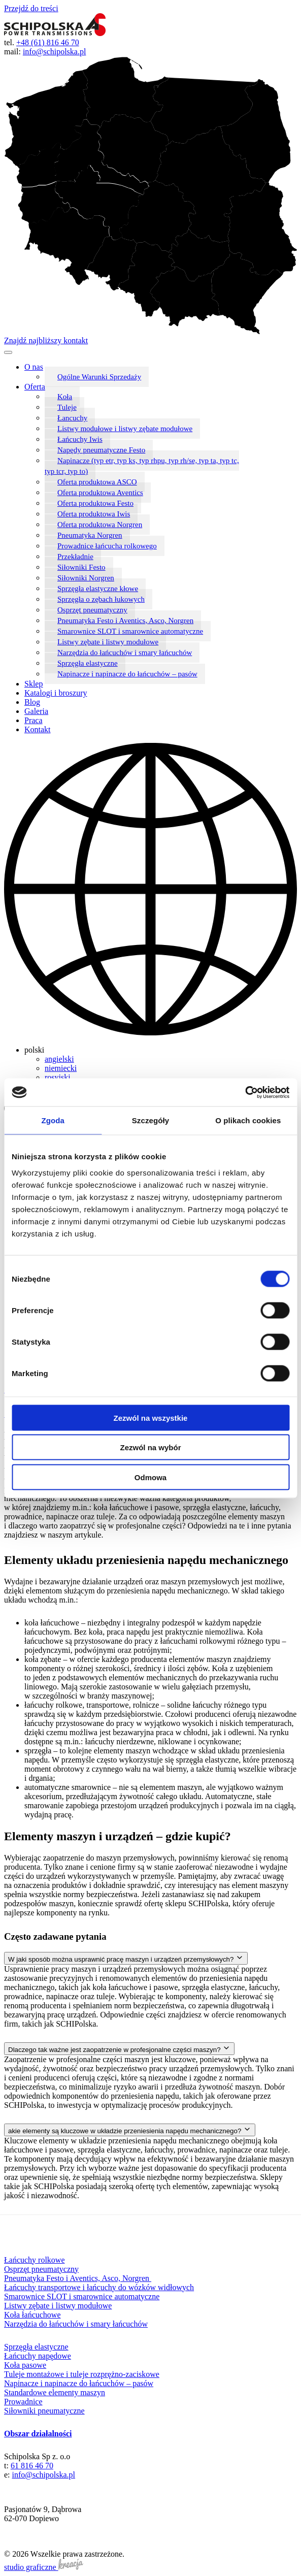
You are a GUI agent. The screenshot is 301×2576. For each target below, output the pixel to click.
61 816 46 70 (32, 2465)
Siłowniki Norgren (85, 578)
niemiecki (61, 1068)
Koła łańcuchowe (32, 2314)
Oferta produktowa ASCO (97, 482)
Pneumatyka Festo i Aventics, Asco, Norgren (125, 620)
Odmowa (150, 1477)
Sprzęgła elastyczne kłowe (97, 588)
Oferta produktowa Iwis (93, 514)
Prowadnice (23, 2401)
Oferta (34, 386)
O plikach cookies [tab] (248, 1120)
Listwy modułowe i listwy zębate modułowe (124, 429)
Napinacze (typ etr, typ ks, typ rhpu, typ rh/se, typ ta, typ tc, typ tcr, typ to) (142, 465)
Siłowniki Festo (81, 567)
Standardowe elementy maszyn (54, 2392)
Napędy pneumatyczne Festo (101, 450)
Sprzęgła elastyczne (87, 663)
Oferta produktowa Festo (95, 503)
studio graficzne (43, 2567)
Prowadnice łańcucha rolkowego (107, 546)
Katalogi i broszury (55, 693)
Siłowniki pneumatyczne (44, 2410)
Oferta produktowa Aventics (100, 492)
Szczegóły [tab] (150, 1120)
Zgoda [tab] (52, 1120)
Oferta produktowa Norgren (99, 524)
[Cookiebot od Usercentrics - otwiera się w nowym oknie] (244, 1092)
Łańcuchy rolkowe (34, 2260)
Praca (33, 720)
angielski (59, 1059)
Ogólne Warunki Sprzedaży (99, 377)
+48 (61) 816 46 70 (47, 42)
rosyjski (58, 1077)
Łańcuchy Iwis (80, 439)
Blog (32, 702)
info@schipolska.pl (54, 51)
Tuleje (67, 407)
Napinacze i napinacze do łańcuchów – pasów (127, 674)
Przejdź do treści (31, 8)
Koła (64, 397)
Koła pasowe (25, 2365)
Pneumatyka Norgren (89, 535)
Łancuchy (72, 418)
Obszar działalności (38, 2433)
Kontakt (37, 729)
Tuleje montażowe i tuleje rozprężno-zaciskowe (81, 2374)
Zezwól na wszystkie (151, 1417)
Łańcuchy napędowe (37, 2356)
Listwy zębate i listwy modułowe (107, 642)
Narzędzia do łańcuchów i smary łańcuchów (124, 652)
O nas (33, 367)
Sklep (33, 683)
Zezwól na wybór (150, 1447)
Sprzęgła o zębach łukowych (101, 599)
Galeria (36, 711)
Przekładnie (75, 556)
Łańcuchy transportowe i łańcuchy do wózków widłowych (99, 2287)
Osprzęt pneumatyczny (92, 610)
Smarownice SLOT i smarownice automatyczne (130, 631)
